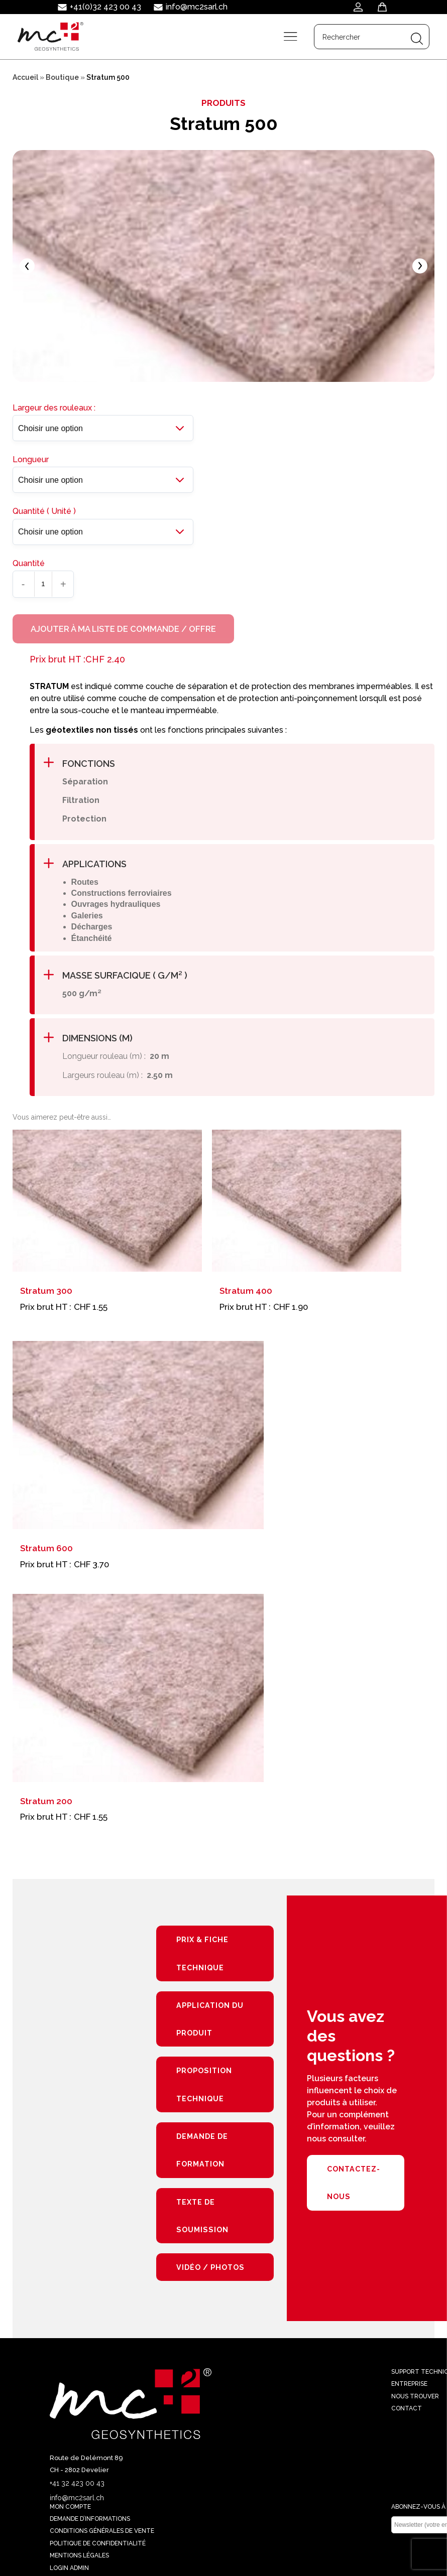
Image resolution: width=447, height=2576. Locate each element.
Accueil (25, 77)
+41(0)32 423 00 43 (105, 7)
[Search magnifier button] (416, 38)
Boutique (62, 77)
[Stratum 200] (138, 1694)
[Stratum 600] (138, 1441)
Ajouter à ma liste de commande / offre (125, 634)
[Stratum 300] (107, 1207)
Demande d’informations (90, 2528)
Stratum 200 (46, 1807)
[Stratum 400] (306, 1207)
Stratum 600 (46, 1555)
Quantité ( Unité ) (44, 515)
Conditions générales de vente (102, 2541)
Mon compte (70, 2516)
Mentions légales (79, 2565)
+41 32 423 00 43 (77, 2493)
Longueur (31, 463)
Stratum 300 (46, 1297)
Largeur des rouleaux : (54, 412)
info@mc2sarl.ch (197, 7)
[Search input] (360, 37)
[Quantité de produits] (43, 588)
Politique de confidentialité (98, 2553)
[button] (234, 769)
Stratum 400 (245, 1297)
